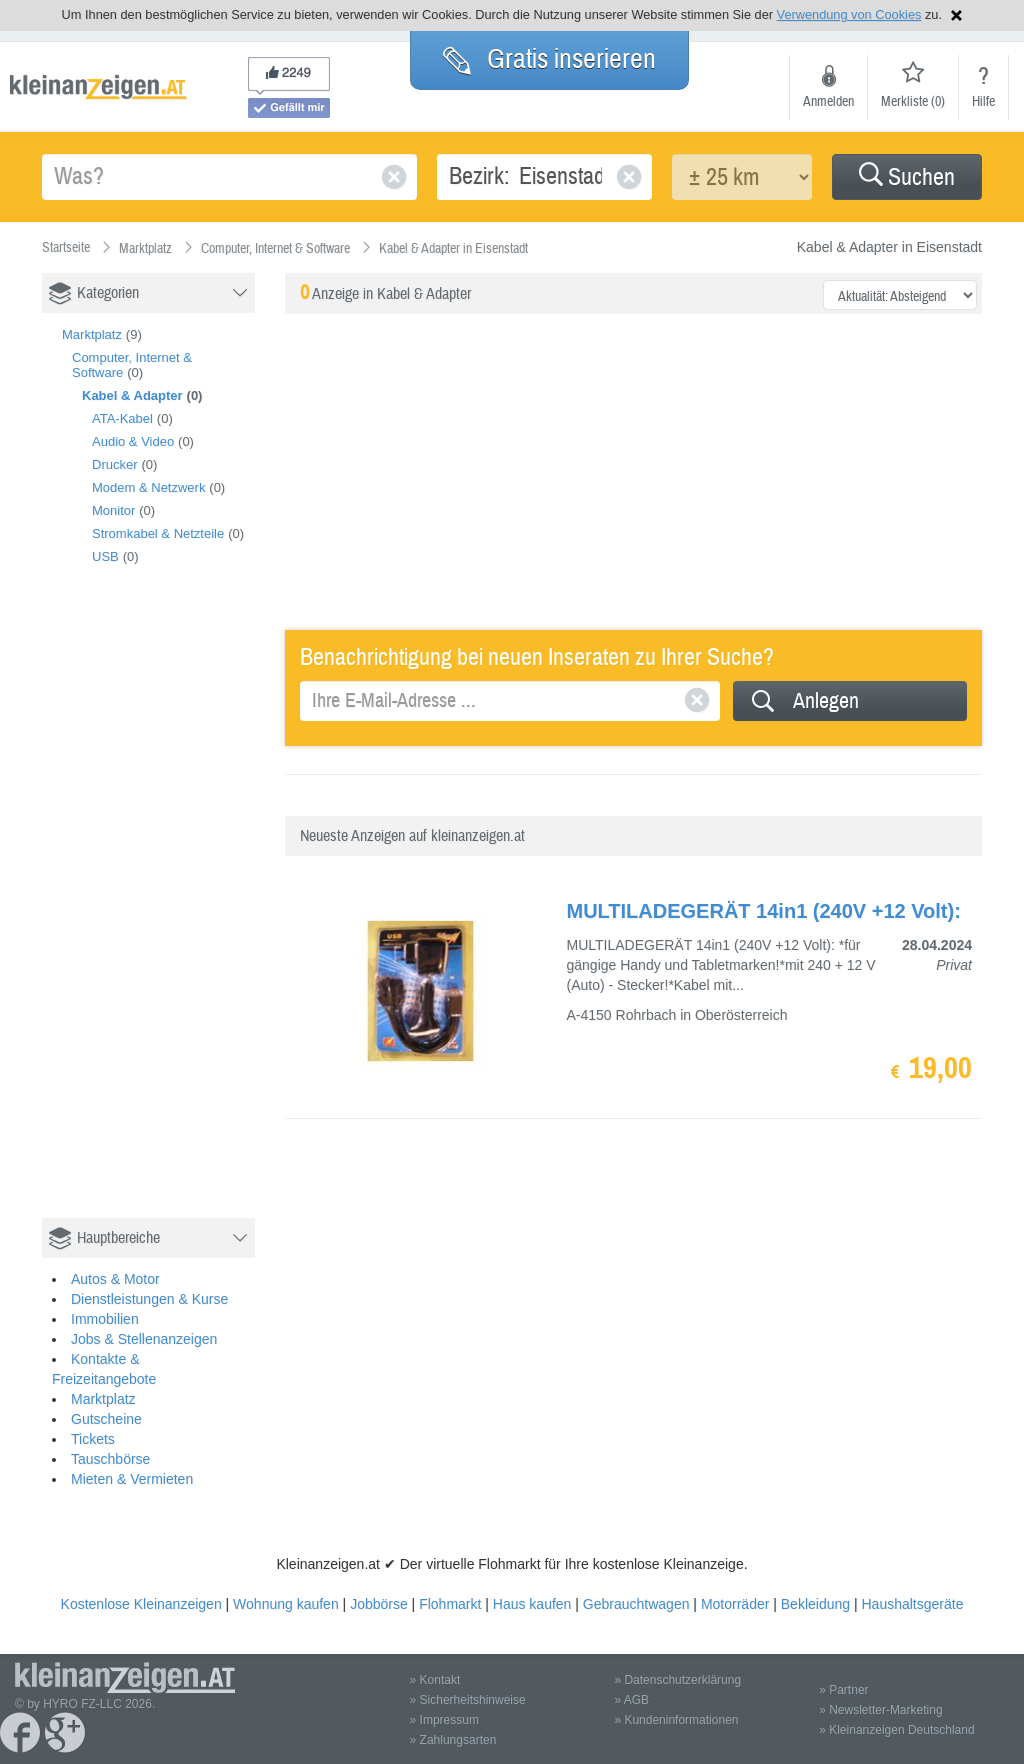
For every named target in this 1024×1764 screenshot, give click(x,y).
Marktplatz (92, 334)
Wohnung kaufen (286, 1604)
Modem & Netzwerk (148, 487)
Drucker (115, 464)
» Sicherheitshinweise (468, 1700)
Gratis (549, 59)
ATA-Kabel (122, 418)
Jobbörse (379, 1604)
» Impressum (444, 1720)
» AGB (631, 1700)
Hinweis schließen (956, 15)
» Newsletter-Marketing (880, 1710)
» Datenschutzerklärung (677, 1680)
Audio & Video (133, 441)
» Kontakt (435, 1680)
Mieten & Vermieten (132, 1479)
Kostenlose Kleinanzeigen (141, 1604)
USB (105, 556)
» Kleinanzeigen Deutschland (896, 1730)
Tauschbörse (110, 1459)
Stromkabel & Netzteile (158, 533)
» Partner (843, 1690)
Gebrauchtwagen (636, 1604)
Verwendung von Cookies (849, 14)
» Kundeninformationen (676, 1720)
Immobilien (105, 1319)
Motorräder (735, 1604)
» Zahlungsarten (453, 1740)
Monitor (113, 510)
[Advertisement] (192, 913)
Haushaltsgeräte (912, 1604)
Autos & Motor (115, 1279)
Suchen (907, 177)
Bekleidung (815, 1604)
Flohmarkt (450, 1604)
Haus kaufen (532, 1604)
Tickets (93, 1439)
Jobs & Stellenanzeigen (144, 1339)
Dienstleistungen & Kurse (149, 1299)
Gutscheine (106, 1419)
